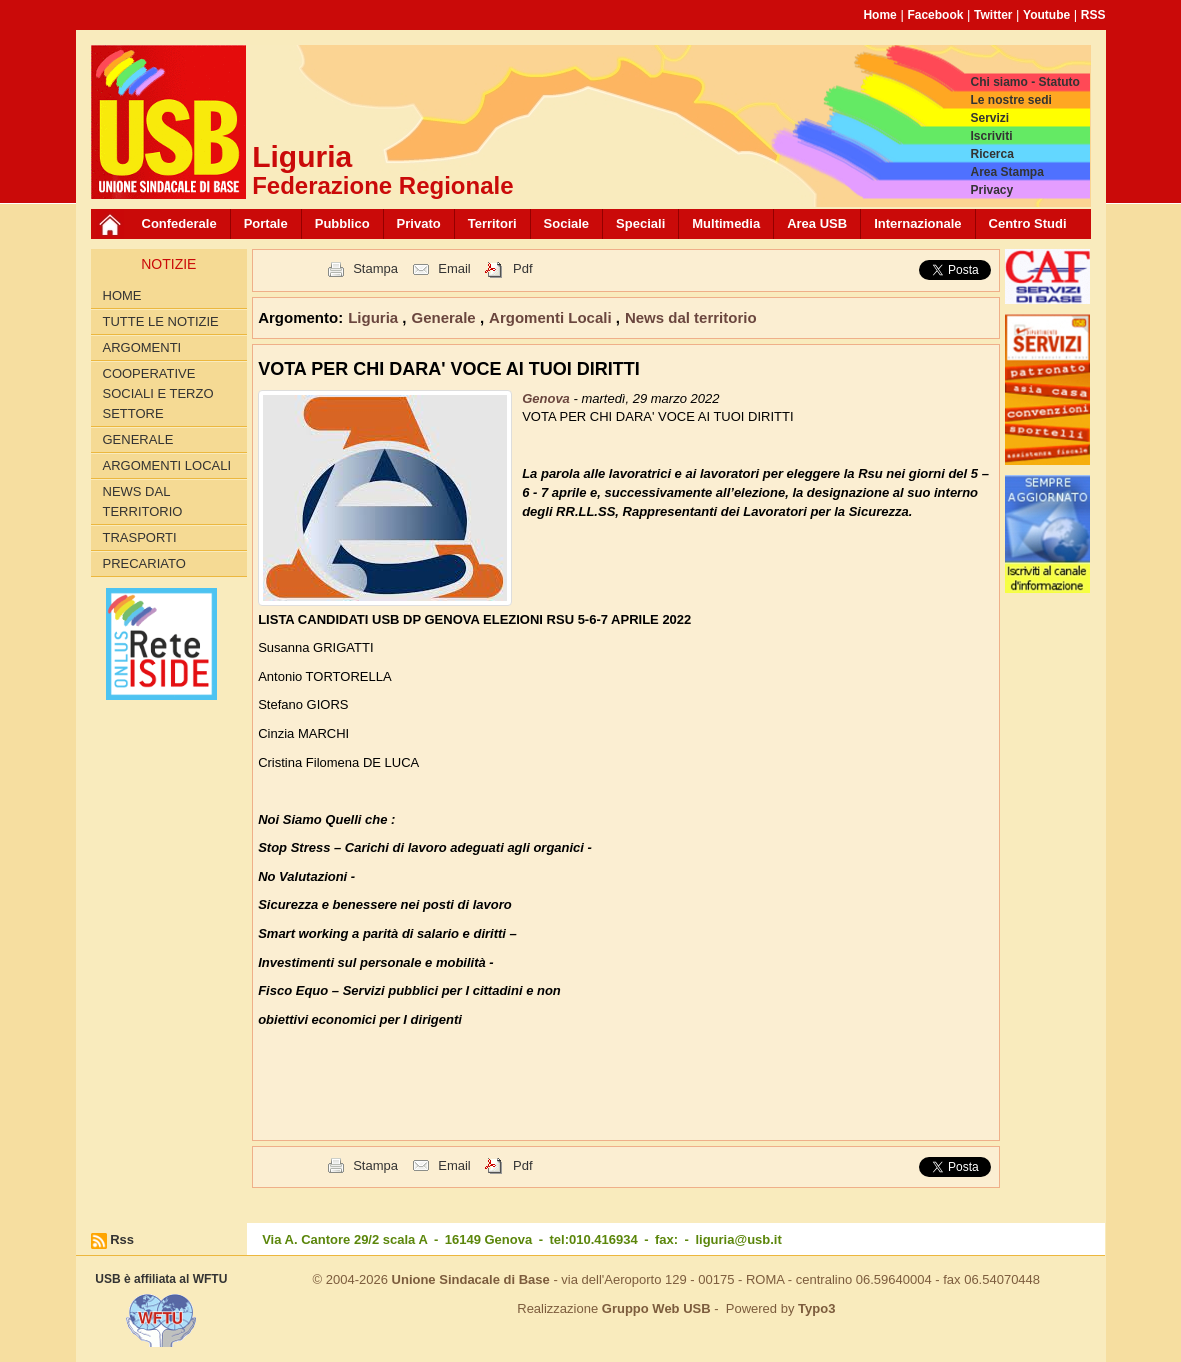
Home (879, 15)
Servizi (989, 118)
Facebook (935, 15)
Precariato (144, 563)
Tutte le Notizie (161, 321)
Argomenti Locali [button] (552, 317)
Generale (138, 439)
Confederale (179, 223)
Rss (122, 1239)
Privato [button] (419, 223)
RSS (1093, 15)
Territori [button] (492, 223)
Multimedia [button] (726, 223)
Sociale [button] (567, 223)
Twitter (993, 15)
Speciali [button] (640, 223)
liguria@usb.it (738, 1239)
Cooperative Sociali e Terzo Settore (158, 393)
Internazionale (917, 223)
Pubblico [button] (342, 223)
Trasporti (140, 537)
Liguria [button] (375, 317)
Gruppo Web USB (656, 1308)
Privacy (991, 190)
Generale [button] (446, 317)
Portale (266, 223)
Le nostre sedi (1010, 100)
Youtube (1046, 15)
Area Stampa (1006, 172)
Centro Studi (1028, 223)
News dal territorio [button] (691, 317)
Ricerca (991, 154)
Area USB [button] (817, 223)
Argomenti (142, 347)
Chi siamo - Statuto (1024, 82)
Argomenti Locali (167, 465)
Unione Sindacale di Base (471, 1279)
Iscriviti (991, 136)
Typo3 (816, 1308)
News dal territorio (143, 501)
